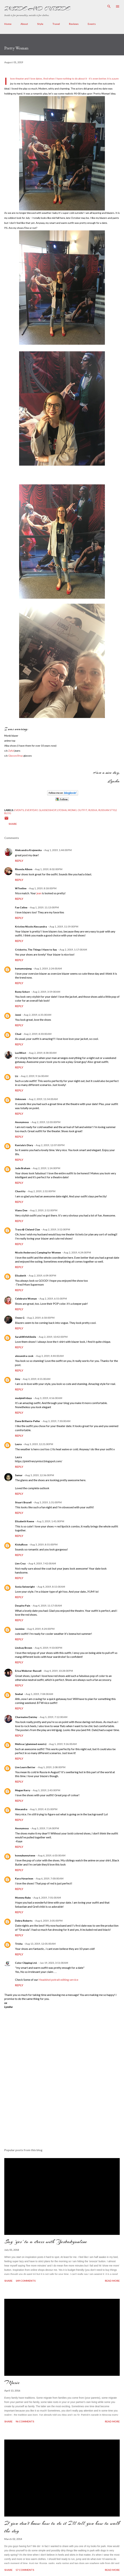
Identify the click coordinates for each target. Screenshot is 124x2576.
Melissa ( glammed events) (30, 1743)
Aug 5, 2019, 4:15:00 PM (43, 1809)
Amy (17, 1378)
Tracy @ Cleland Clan (27, 1229)
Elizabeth (20, 1275)
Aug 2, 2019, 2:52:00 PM (43, 1210)
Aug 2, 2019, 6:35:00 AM (37, 1014)
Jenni (18, 1014)
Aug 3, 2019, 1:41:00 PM (50, 1521)
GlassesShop (15, 755)
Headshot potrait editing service (58, 1979)
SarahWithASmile (25, 1336)
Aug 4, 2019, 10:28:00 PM (58, 1670)
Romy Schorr (22, 991)
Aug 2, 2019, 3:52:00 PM (56, 1229)
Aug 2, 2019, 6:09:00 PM (42, 1275)
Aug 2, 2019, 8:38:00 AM (42, 1052)
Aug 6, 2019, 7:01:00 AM (47, 1897)
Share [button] (13, 823)
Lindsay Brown (23, 1647)
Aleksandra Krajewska (28, 850)
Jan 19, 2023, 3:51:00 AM (54, 1962)
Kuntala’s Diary (24, 1145)
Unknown (20, 1099)
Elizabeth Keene (24, 1521)
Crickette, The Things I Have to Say (36, 949)
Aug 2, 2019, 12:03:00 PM (46, 1122)
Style (40, 23)
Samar (19, 1475)
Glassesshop (47, 810)
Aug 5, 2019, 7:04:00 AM (39, 1693)
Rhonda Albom (23, 869)
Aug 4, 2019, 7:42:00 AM (42, 1563)
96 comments (25, 2421)
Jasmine (19, 1628)
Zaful (11, 750)
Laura (18, 1444)
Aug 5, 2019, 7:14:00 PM (45, 1828)
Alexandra (21, 1809)
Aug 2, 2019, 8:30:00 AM (37, 1033)
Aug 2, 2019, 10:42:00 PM (53, 1336)
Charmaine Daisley (26, 1717)
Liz (16, 1076)
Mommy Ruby (23, 1897)
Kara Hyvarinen (24, 1878)
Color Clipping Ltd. (26, 1962)
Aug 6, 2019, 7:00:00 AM (49, 1878)
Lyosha (62, 810)
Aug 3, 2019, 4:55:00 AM (36, 1378)
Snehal (19, 1693)
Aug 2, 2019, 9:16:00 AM (34, 1076)
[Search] (109, 6)
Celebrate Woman (26, 1298)
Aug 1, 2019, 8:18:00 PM (42, 888)
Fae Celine (21, 907)
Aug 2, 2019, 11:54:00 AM (43, 1099)
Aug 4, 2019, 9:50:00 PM (48, 1647)
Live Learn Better (25, 1767)
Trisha (19, 1943)
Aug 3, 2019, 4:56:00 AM (48, 1398)
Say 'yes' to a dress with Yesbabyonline (45, 2241)
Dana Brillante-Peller (27, 1421)
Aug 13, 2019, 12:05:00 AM (40, 1943)
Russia (92, 810)
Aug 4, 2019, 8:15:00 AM (51, 1586)
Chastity (20, 1191)
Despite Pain (22, 1605)
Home (7, 23)
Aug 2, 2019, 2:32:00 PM (41, 1191)
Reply (19, 860)
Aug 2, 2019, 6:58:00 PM (40, 1317)
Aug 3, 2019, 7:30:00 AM (56, 1421)
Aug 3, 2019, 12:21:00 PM (38, 1444)
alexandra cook (24, 1355)
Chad (18, 1033)
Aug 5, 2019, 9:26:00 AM (63, 1743)
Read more (112, 2280)
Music (12, 2382)
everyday (31, 810)
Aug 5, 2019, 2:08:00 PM (51, 1767)
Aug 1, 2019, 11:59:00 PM (63, 926)
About (24, 23)
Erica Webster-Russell (28, 1670)
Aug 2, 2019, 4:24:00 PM (77, 1252)
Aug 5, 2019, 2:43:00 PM (46, 1790)
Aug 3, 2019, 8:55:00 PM (44, 1544)
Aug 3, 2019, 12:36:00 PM (39, 1475)
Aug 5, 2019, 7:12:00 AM (53, 1717)
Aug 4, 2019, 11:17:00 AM (47, 1605)
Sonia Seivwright (25, 1586)
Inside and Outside (37, 8)
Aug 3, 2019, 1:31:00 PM (48, 1502)
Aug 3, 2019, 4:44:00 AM (50, 1355)
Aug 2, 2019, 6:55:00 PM (53, 1298)
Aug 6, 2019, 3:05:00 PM (49, 1920)
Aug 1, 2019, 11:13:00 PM (44, 907)
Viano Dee (21, 1210)
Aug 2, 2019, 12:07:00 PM (50, 1145)
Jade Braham (22, 1168)
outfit (82, 810)
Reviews (74, 23)
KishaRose (21, 1544)
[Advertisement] (31, 2114)
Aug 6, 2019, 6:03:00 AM (51, 1855)
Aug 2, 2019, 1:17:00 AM (73, 949)
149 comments (26, 2280)
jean (38, 893)
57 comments (25, 2569)
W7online (20, 888)
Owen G (19, 1317)
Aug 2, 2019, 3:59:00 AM (46, 991)
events (19, 810)
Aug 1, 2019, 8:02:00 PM (48, 869)
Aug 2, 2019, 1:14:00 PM (46, 1168)
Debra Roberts (24, 1920)
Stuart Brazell (23, 1502)
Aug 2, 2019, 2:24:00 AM (48, 968)
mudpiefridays (23, 1398)
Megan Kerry (22, 1790)
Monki (72, 810)
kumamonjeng (23, 968)
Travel (56, 23)
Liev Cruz (20, 1563)
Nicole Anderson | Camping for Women (38, 1252)
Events (92, 23)
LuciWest (20, 1052)
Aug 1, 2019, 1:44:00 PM (58, 850)
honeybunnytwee (25, 1855)
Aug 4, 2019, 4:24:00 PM (40, 1628)
